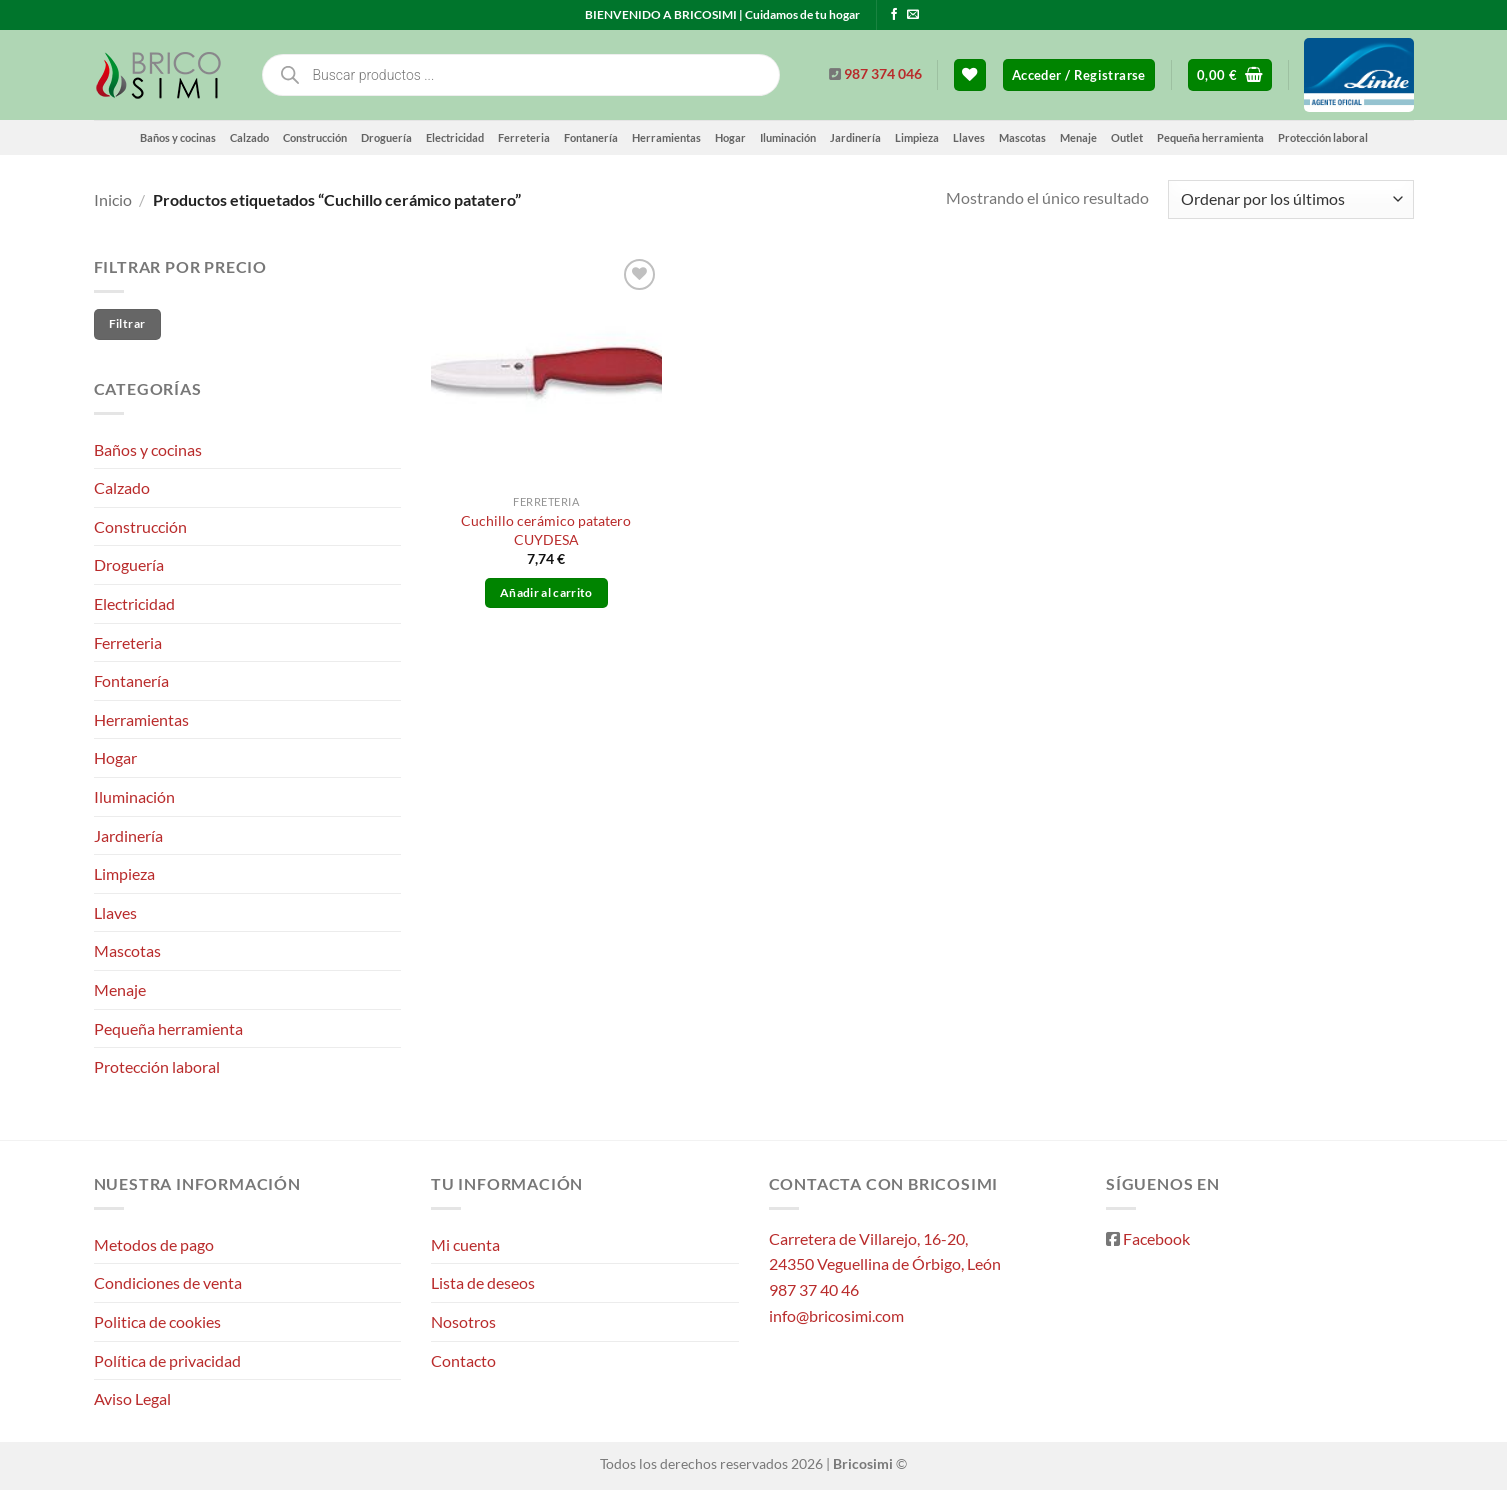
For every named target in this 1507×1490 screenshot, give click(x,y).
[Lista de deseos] (970, 75)
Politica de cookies (157, 1321)
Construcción (315, 137)
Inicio (113, 199)
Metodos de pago (154, 1244)
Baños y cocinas (178, 137)
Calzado (249, 137)
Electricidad (455, 137)
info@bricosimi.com (836, 1315)
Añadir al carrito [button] (546, 592)
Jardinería (855, 137)
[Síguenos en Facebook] (894, 15)
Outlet (1127, 137)
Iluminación (788, 137)
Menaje (1078, 137)
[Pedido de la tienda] (1290, 199)
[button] (1079, 75)
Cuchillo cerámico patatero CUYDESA (546, 530)
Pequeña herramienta (1210, 137)
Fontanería (591, 137)
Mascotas (1022, 137)
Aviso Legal (132, 1398)
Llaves (969, 137)
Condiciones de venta (168, 1282)
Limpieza (917, 137)
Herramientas (666, 137)
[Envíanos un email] (913, 15)
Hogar (730, 137)
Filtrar (127, 323)
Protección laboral (1323, 137)
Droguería (386, 137)
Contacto (463, 1360)
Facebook (1156, 1238)
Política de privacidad (167, 1360)
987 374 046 (883, 74)
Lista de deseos (483, 1282)
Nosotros (463, 1321)
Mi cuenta (465, 1244)
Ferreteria (524, 137)
